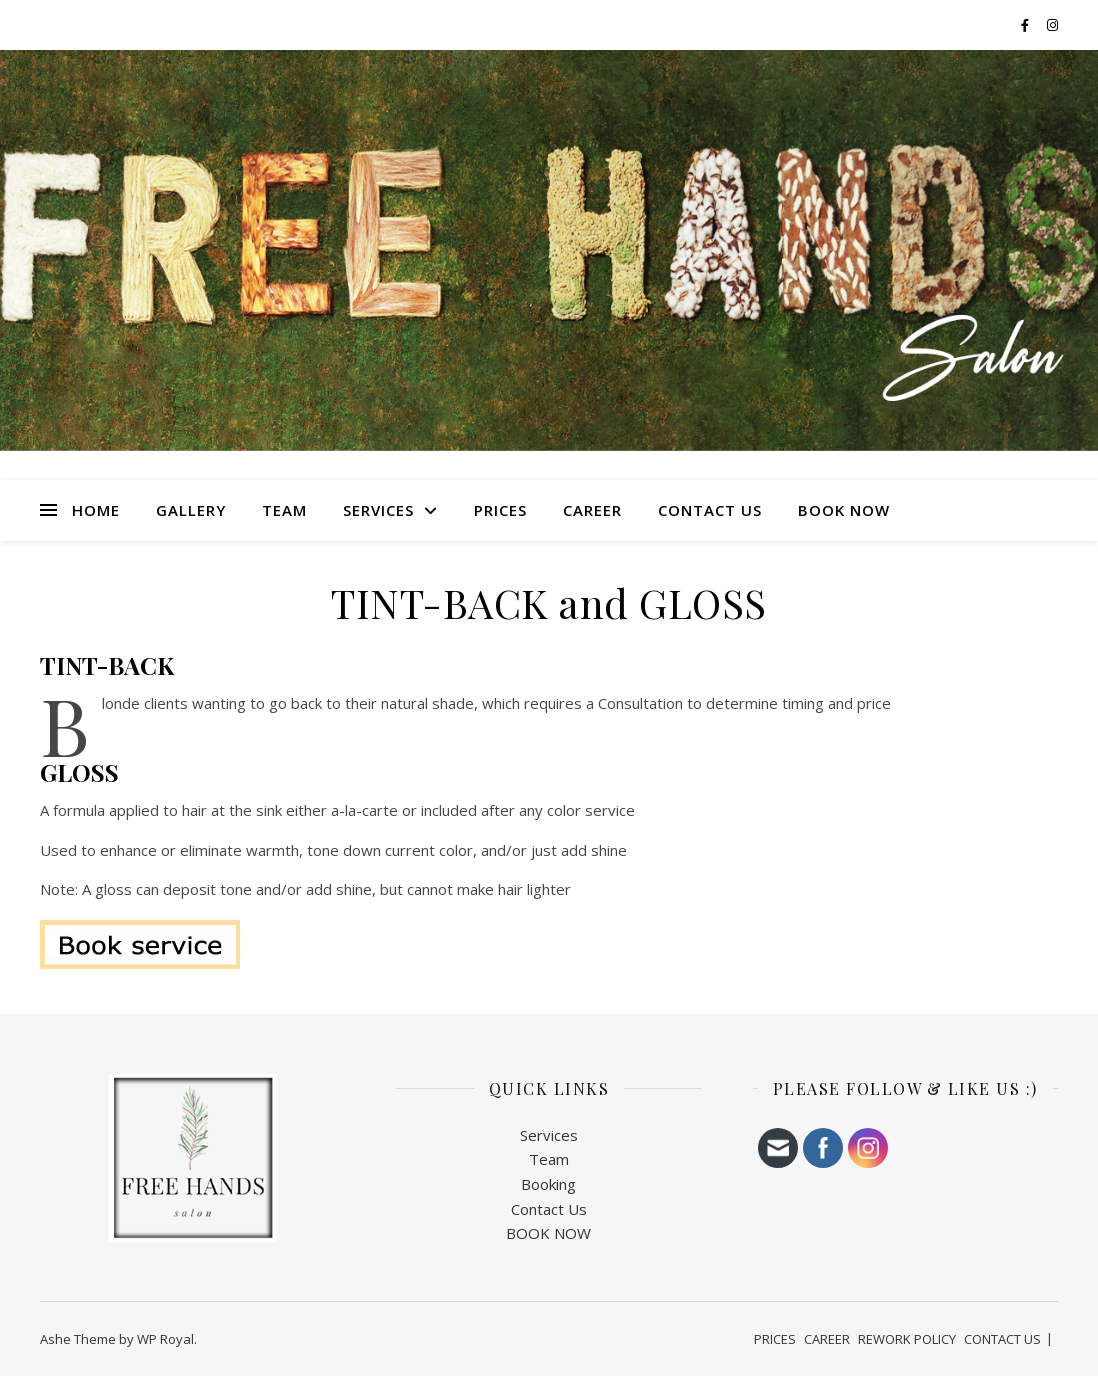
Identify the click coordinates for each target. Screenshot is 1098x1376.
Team (549, 1159)
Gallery (191, 510)
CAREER (592, 510)
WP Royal (165, 1339)
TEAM (284, 510)
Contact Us (549, 1209)
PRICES (500, 510)
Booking (548, 1184)
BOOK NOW (844, 510)
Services (549, 1135)
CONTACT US (710, 510)
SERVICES (378, 510)
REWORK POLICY (907, 1339)
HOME (96, 510)
